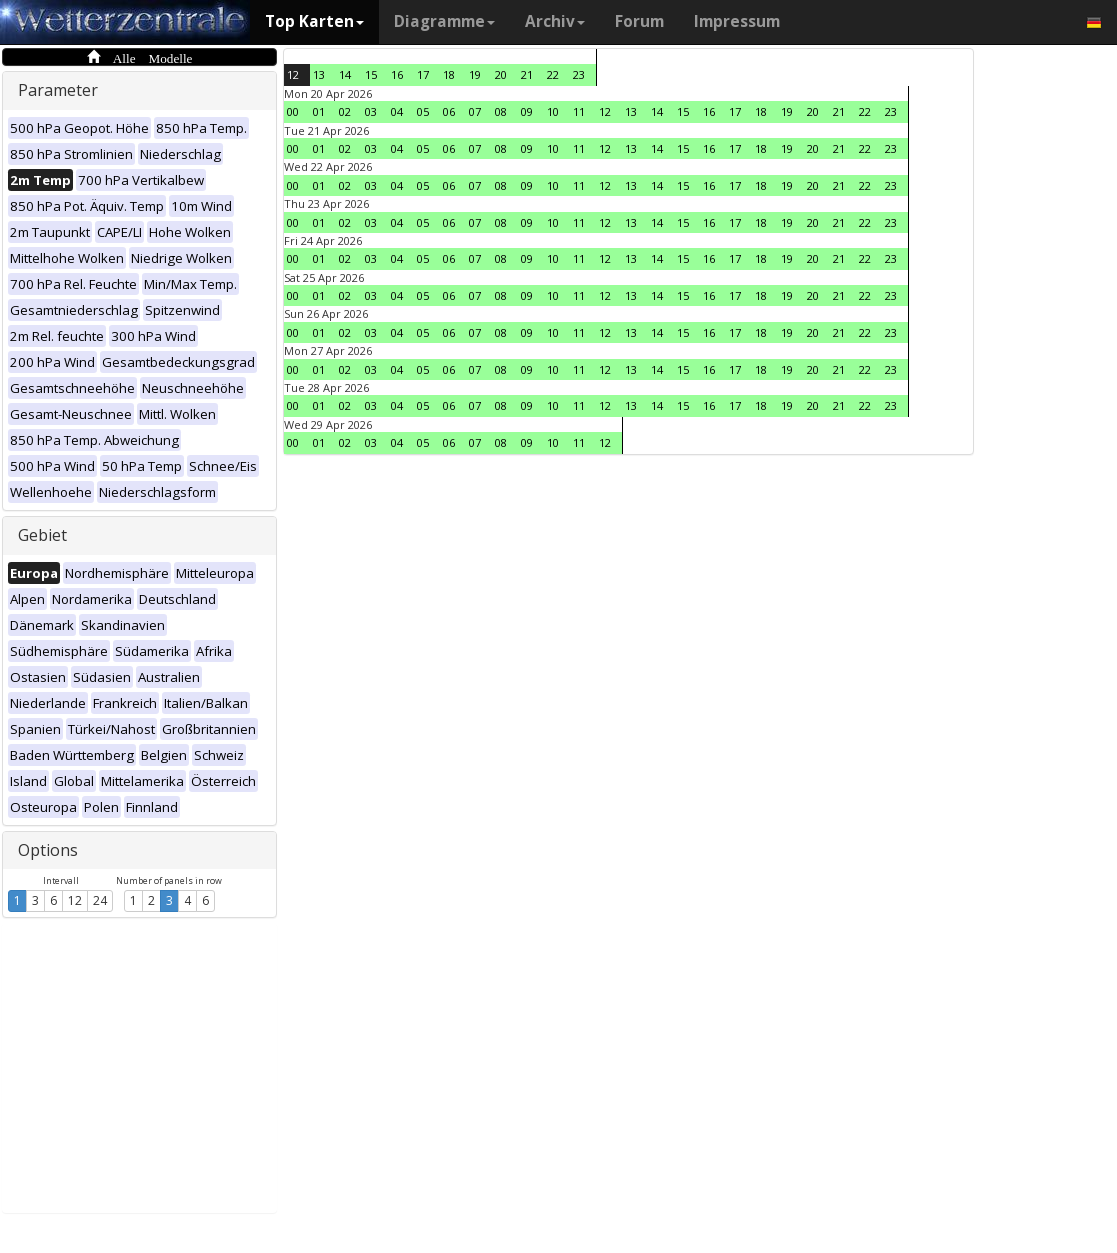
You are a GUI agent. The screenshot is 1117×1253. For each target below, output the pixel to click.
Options (48, 850)
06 (449, 111)
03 (371, 111)
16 (397, 74)
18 (449, 74)
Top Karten (314, 21)
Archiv (555, 21)
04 (397, 111)
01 (319, 111)
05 (423, 111)
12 (75, 900)
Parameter (58, 90)
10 (553, 111)
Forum (639, 21)
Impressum (737, 21)
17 (423, 74)
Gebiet (42, 535)
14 (345, 74)
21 (527, 74)
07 (475, 111)
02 (345, 111)
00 (293, 111)
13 (319, 74)
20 (501, 74)
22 (553, 74)
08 (501, 111)
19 (475, 74)
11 (579, 111)
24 (100, 900)
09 (527, 111)
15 (371, 74)
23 (579, 74)
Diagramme (444, 21)
